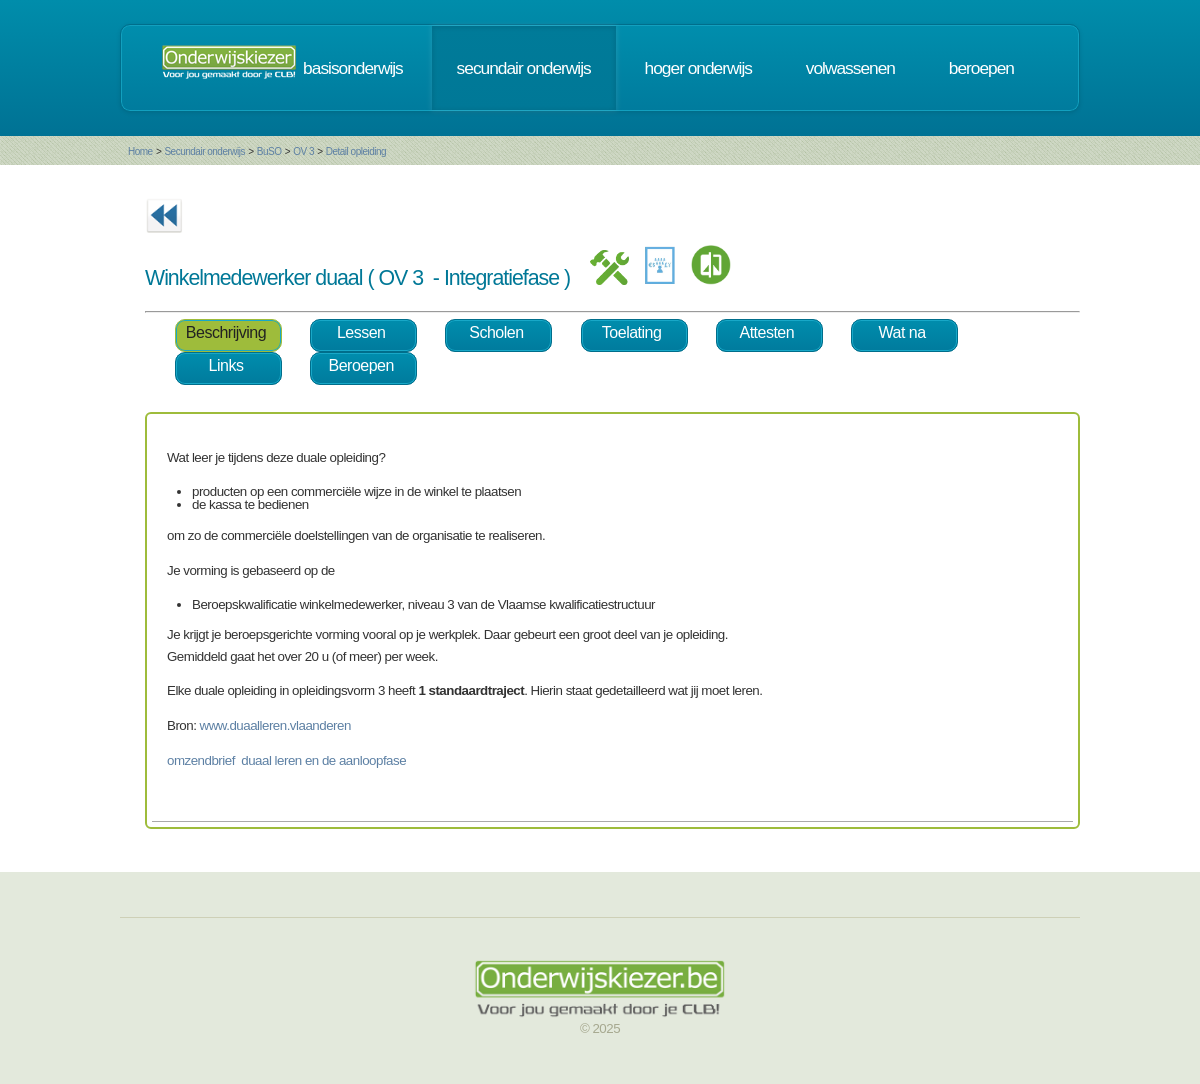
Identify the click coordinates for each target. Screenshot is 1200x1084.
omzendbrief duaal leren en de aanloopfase (286, 760)
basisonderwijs (353, 68)
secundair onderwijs (524, 68)
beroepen (981, 68)
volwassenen (850, 68)
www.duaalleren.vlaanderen (275, 725)
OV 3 (303, 151)
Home (140, 151)
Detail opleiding (356, 151)
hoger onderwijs (698, 68)
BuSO (269, 151)
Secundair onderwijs (204, 151)
